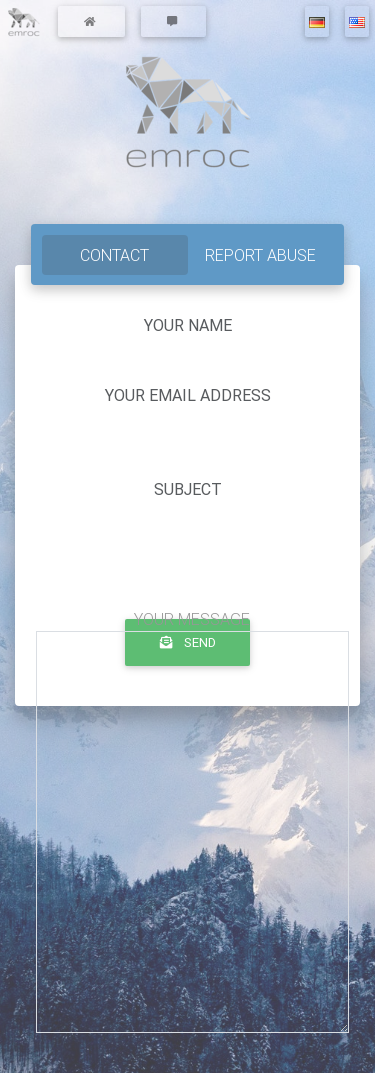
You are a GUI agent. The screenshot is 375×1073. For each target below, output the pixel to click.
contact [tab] (114, 255)
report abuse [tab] (260, 255)
